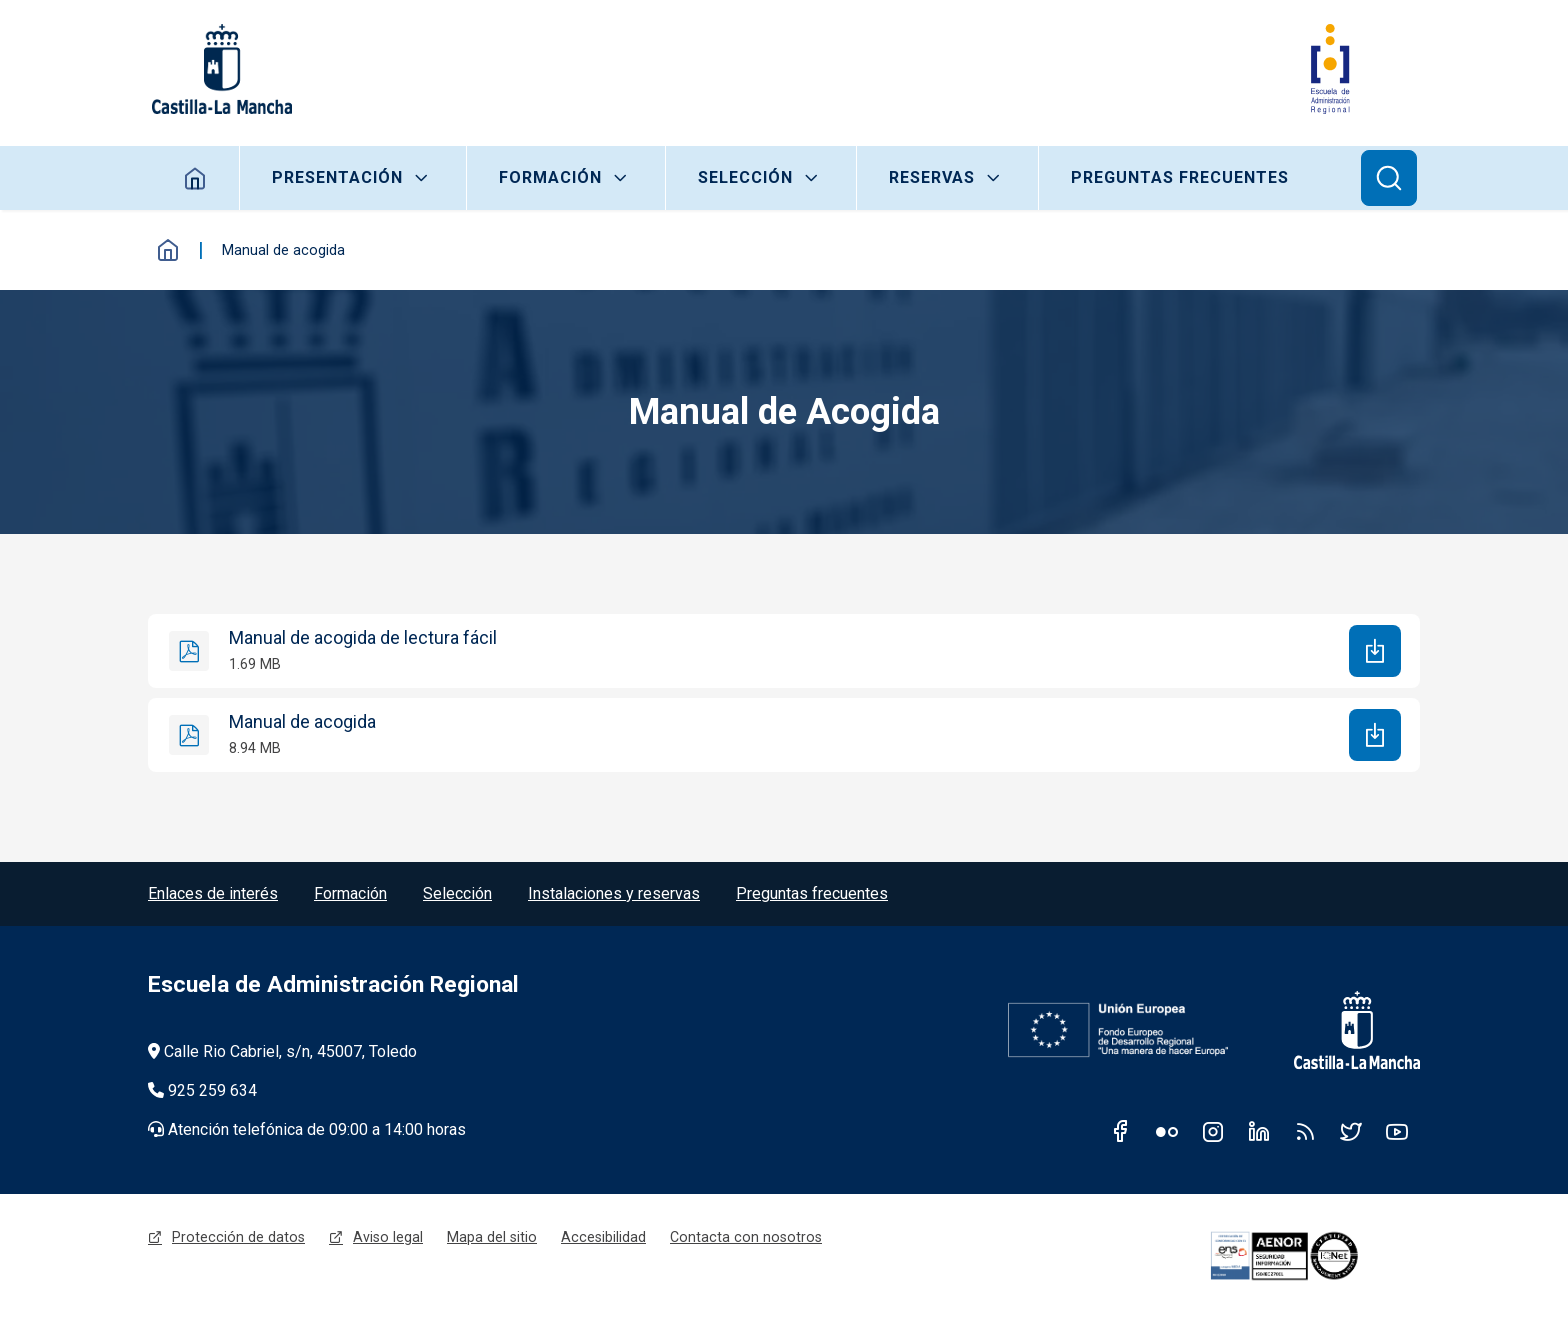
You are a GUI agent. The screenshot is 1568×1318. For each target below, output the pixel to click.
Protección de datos (238, 1237)
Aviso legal (388, 1237)
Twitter (1351, 1131)
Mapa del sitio (492, 1237)
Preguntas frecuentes (1180, 177)
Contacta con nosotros (746, 1237)
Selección (745, 177)
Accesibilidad (603, 1237)
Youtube (1397, 1131)
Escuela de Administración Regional (333, 984)
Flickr (1167, 1131)
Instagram (1213, 1131)
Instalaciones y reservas (614, 893)
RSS (1305, 1131)
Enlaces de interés (213, 893)
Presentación (337, 177)
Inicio (168, 250)
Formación (550, 177)
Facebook (1121, 1131)
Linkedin (1259, 1131)
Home (195, 178)
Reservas (932, 177)
